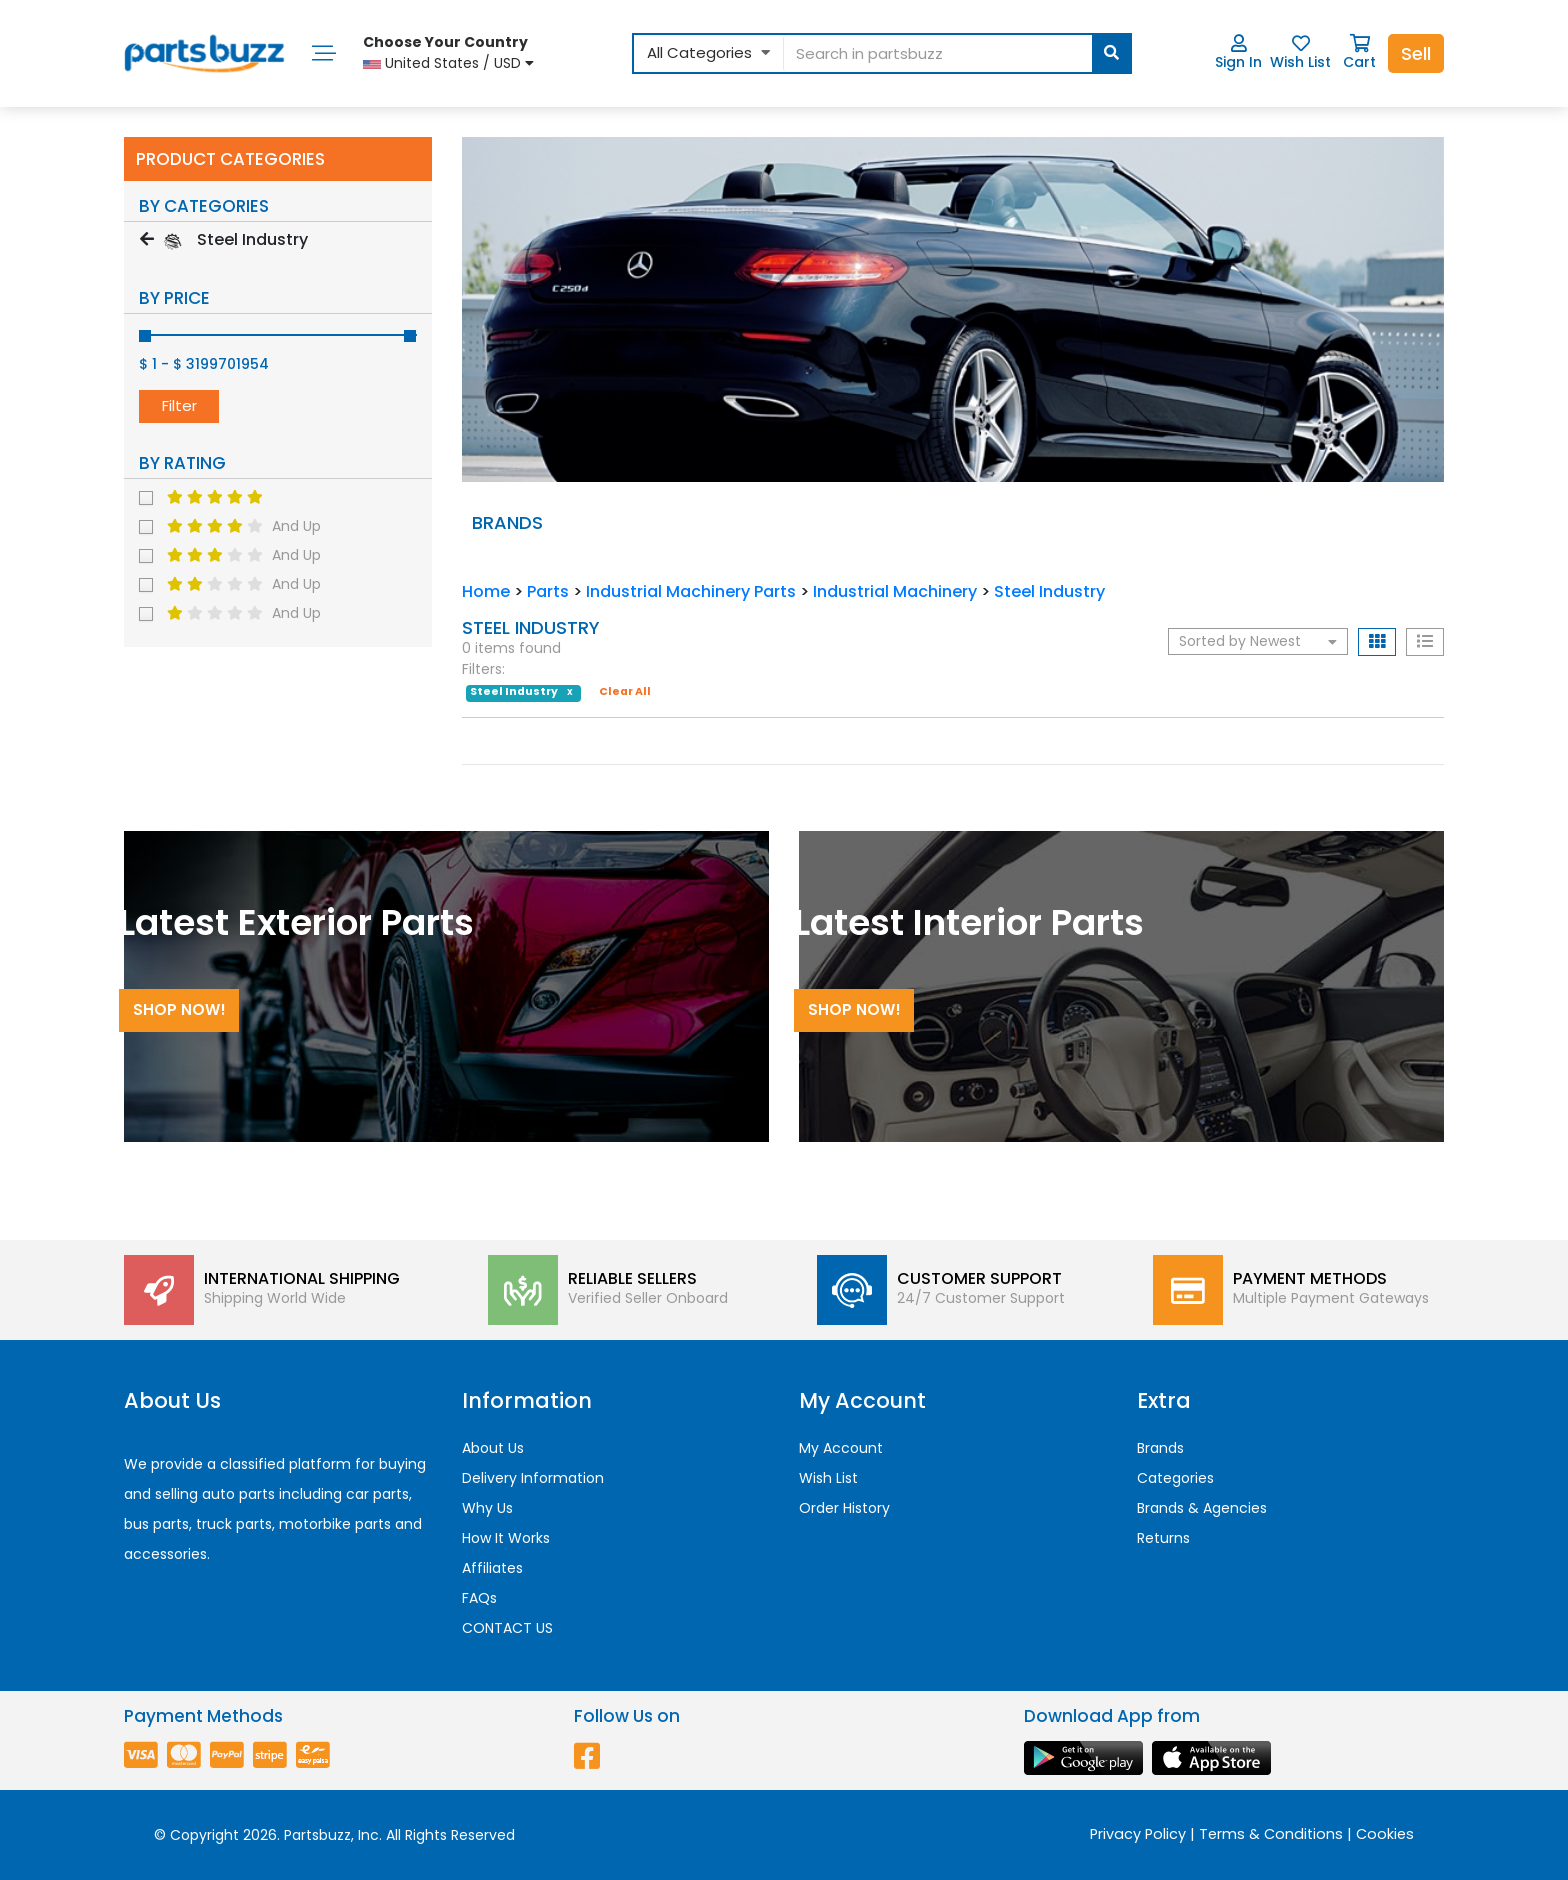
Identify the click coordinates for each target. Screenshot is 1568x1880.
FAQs (479, 1598)
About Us (493, 1448)
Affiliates (492, 1568)
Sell (1416, 53)
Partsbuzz (317, 1835)
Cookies (1385, 1834)
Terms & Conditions (1271, 1834)
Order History (844, 1508)
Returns (1163, 1538)
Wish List (1300, 53)
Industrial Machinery (895, 591)
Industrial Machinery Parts (691, 591)
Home (486, 591)
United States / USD (448, 53)
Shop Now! (179, 1009)
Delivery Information (533, 1478)
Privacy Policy (1138, 1834)
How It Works (506, 1538)
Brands (1160, 1448)
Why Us (487, 1508)
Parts (548, 591)
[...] (956, 53)
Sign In (1238, 53)
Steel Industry (1049, 591)
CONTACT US (507, 1628)
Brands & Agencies (1202, 1508)
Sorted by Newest (1258, 641)
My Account (841, 1448)
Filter (179, 405)
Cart (1359, 53)
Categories (1175, 1478)
